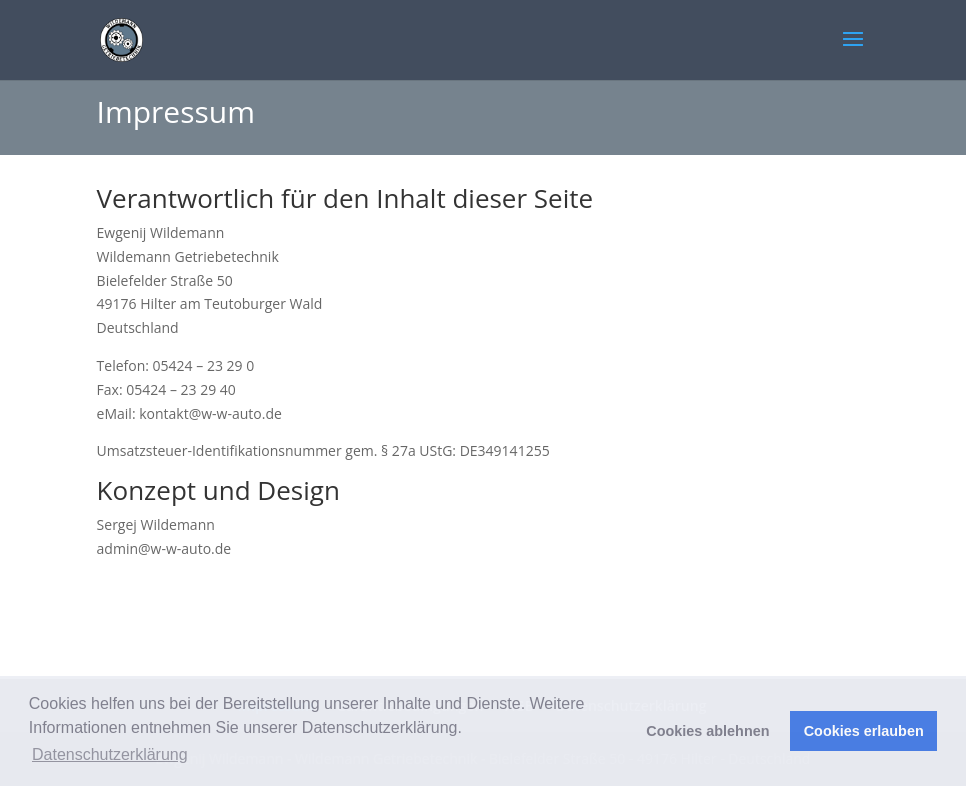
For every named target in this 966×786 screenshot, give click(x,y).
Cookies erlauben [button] (864, 731)
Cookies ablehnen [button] (707, 731)
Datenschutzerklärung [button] (110, 754)
